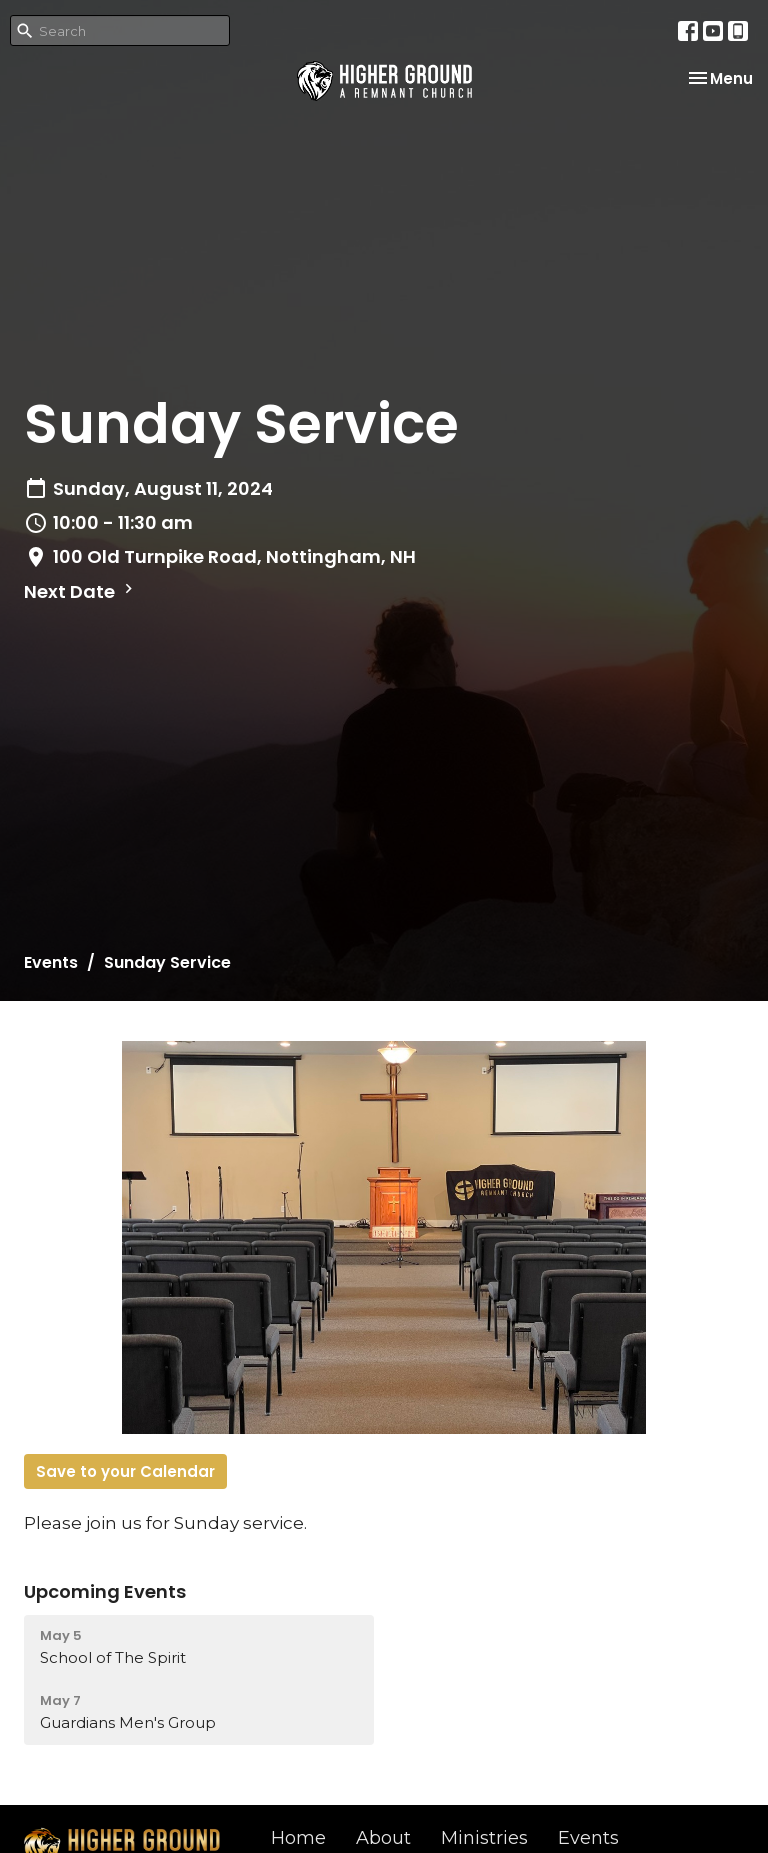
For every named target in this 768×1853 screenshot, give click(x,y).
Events (51, 962)
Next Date (81, 591)
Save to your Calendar (125, 1471)
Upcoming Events (105, 1591)
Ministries (484, 1838)
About (383, 1838)
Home (298, 1838)
